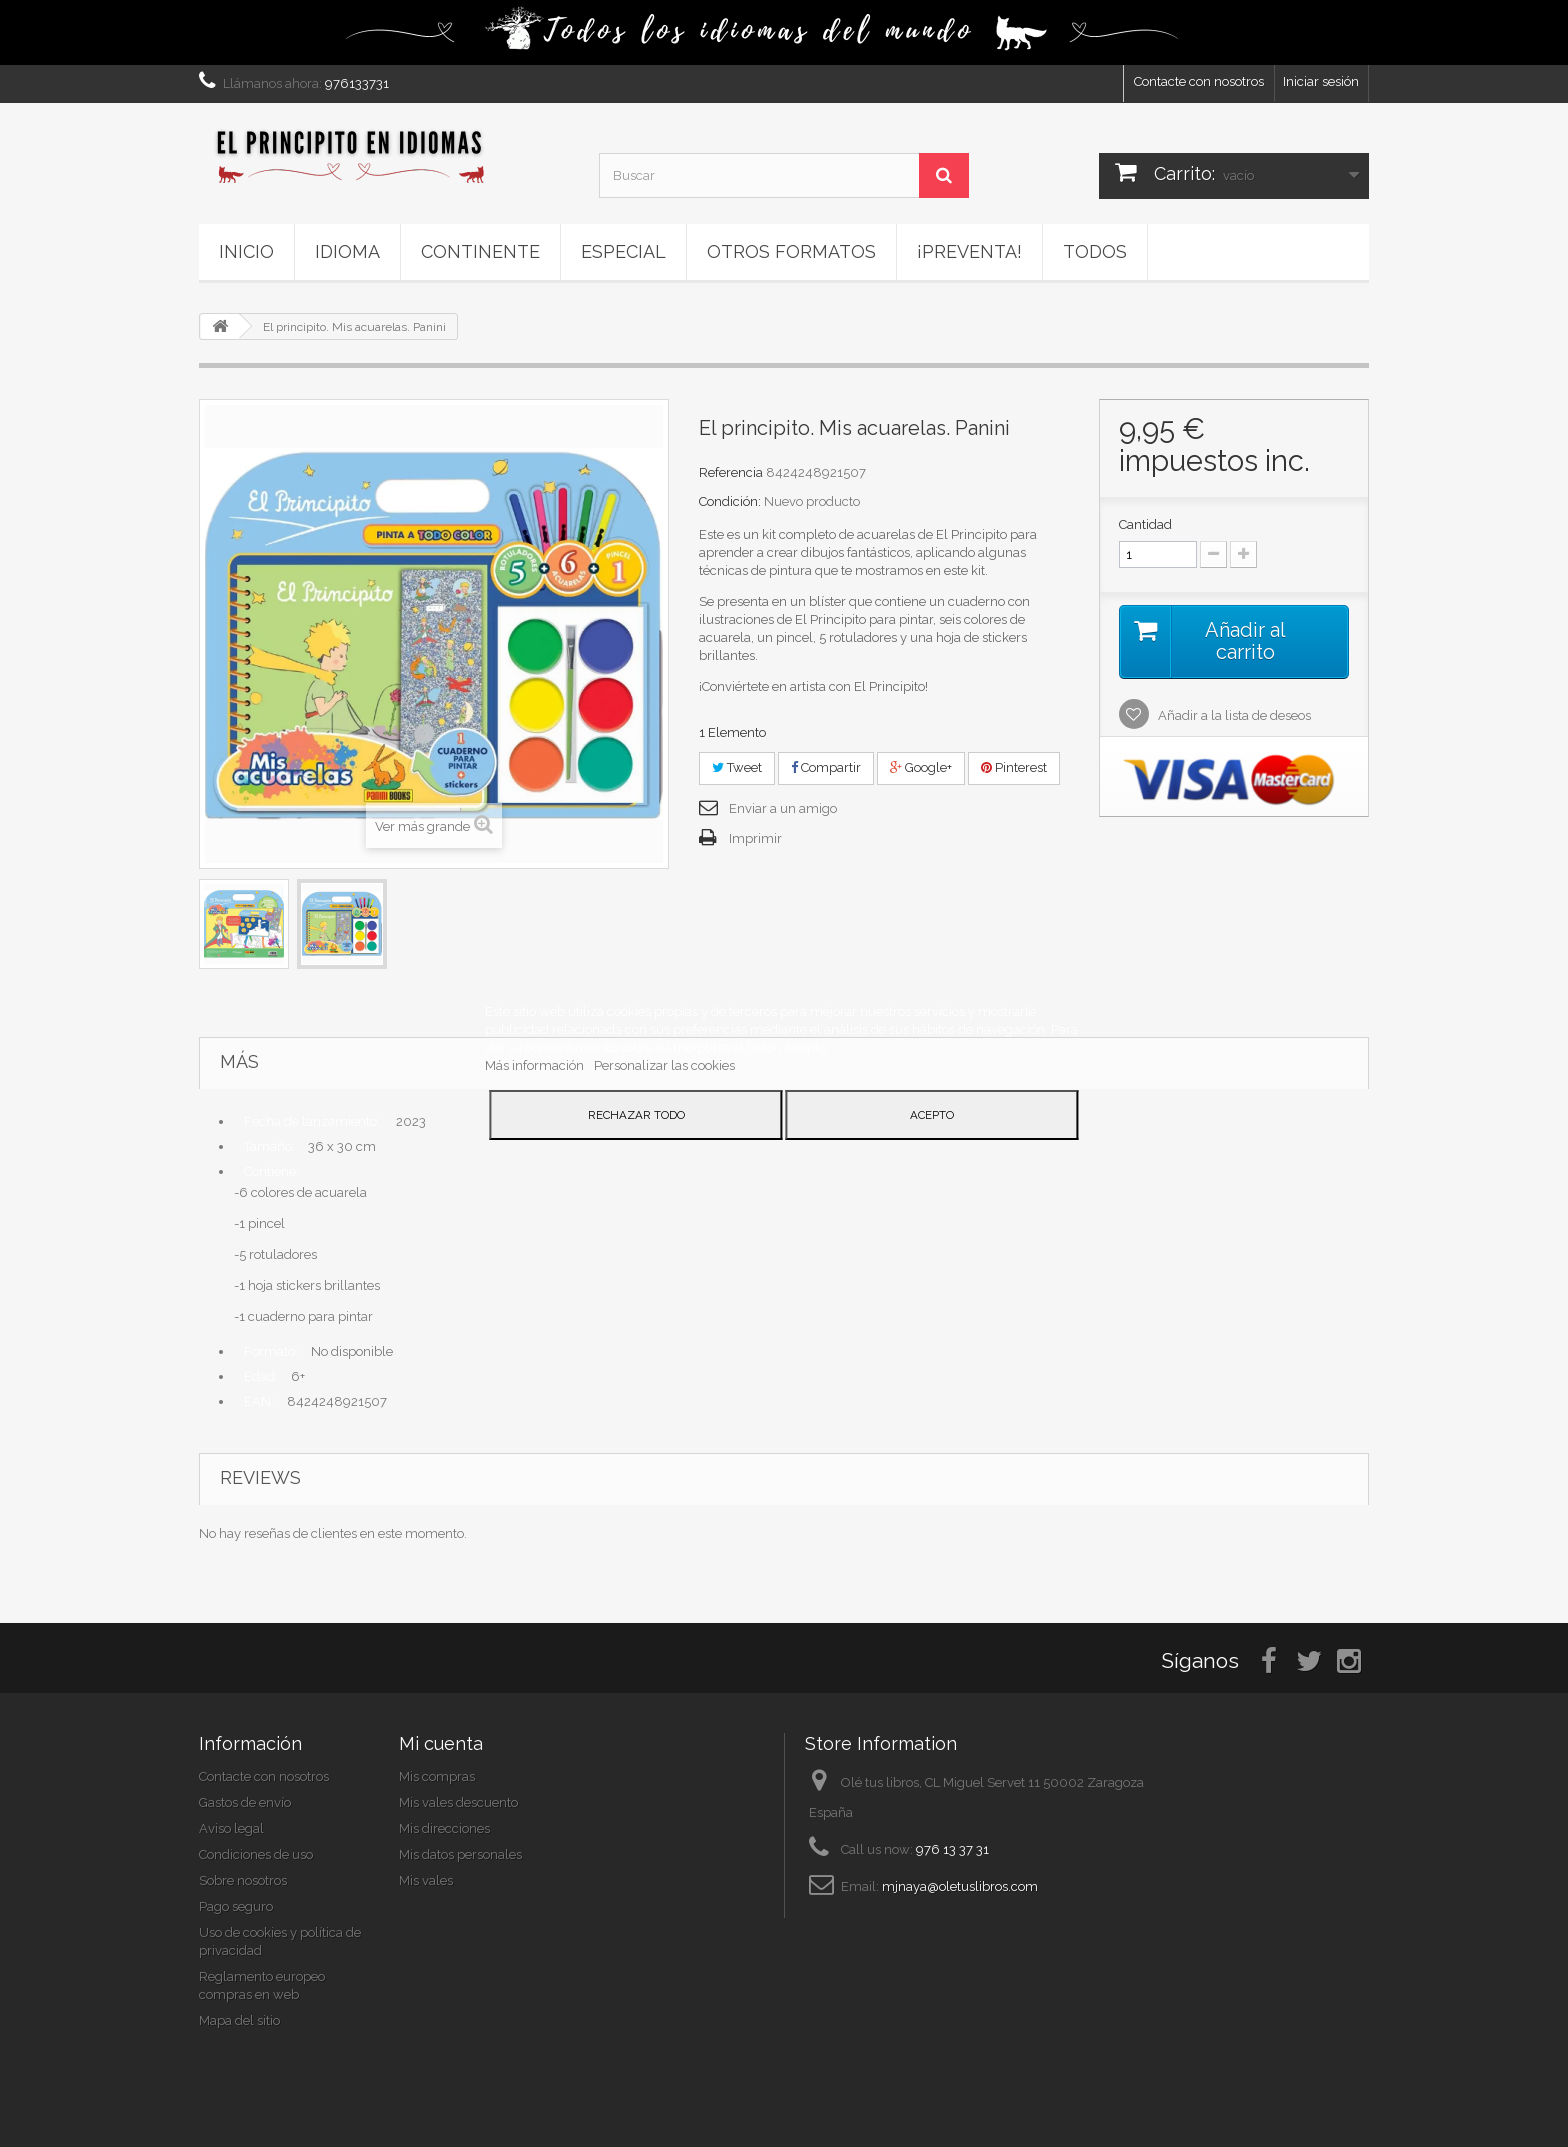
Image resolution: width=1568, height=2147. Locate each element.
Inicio (246, 251)
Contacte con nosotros (1199, 81)
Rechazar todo (636, 1115)
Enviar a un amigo (783, 808)
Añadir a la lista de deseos (1233, 715)
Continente (480, 251)
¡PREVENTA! (969, 251)
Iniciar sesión (1321, 81)
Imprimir (755, 838)
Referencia (731, 472)
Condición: (730, 501)
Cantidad (1145, 524)
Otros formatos (791, 251)
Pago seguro (236, 1906)
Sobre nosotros (243, 1880)
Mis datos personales (460, 1854)
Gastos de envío (245, 1802)
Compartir (826, 767)
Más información (536, 1065)
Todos (1095, 251)
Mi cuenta (441, 1743)
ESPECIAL (623, 251)
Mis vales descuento (458, 1802)
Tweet (737, 767)
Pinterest (1014, 767)
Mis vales (426, 1880)
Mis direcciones (444, 1828)
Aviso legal (231, 1828)
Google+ (921, 767)
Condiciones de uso (256, 1854)
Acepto (932, 1115)
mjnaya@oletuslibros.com (960, 1886)
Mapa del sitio (239, 2020)
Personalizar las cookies (664, 1065)
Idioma (347, 251)
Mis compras (437, 1776)
